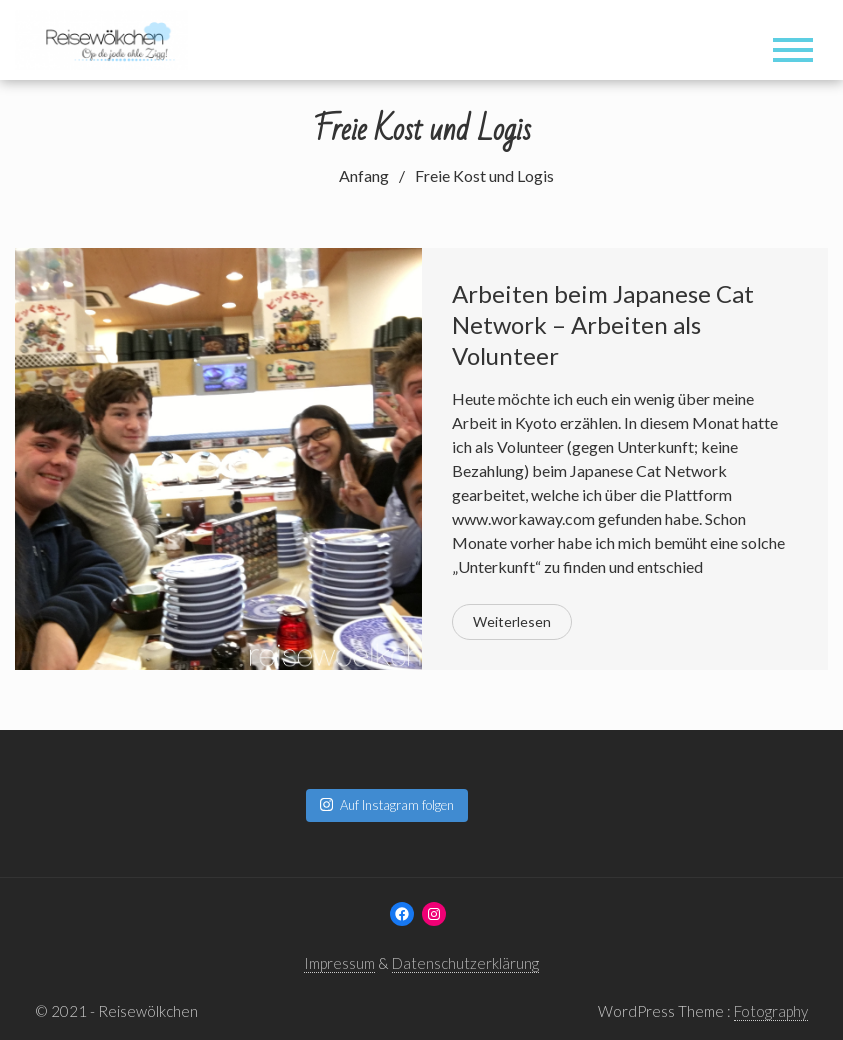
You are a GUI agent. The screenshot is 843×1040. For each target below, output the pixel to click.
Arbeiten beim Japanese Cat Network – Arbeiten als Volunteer (603, 324)
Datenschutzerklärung (465, 963)
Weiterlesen (512, 621)
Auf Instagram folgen (387, 805)
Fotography (771, 1011)
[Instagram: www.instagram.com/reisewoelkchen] (434, 914)
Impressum (339, 963)
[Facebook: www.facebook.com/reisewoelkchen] (402, 914)
